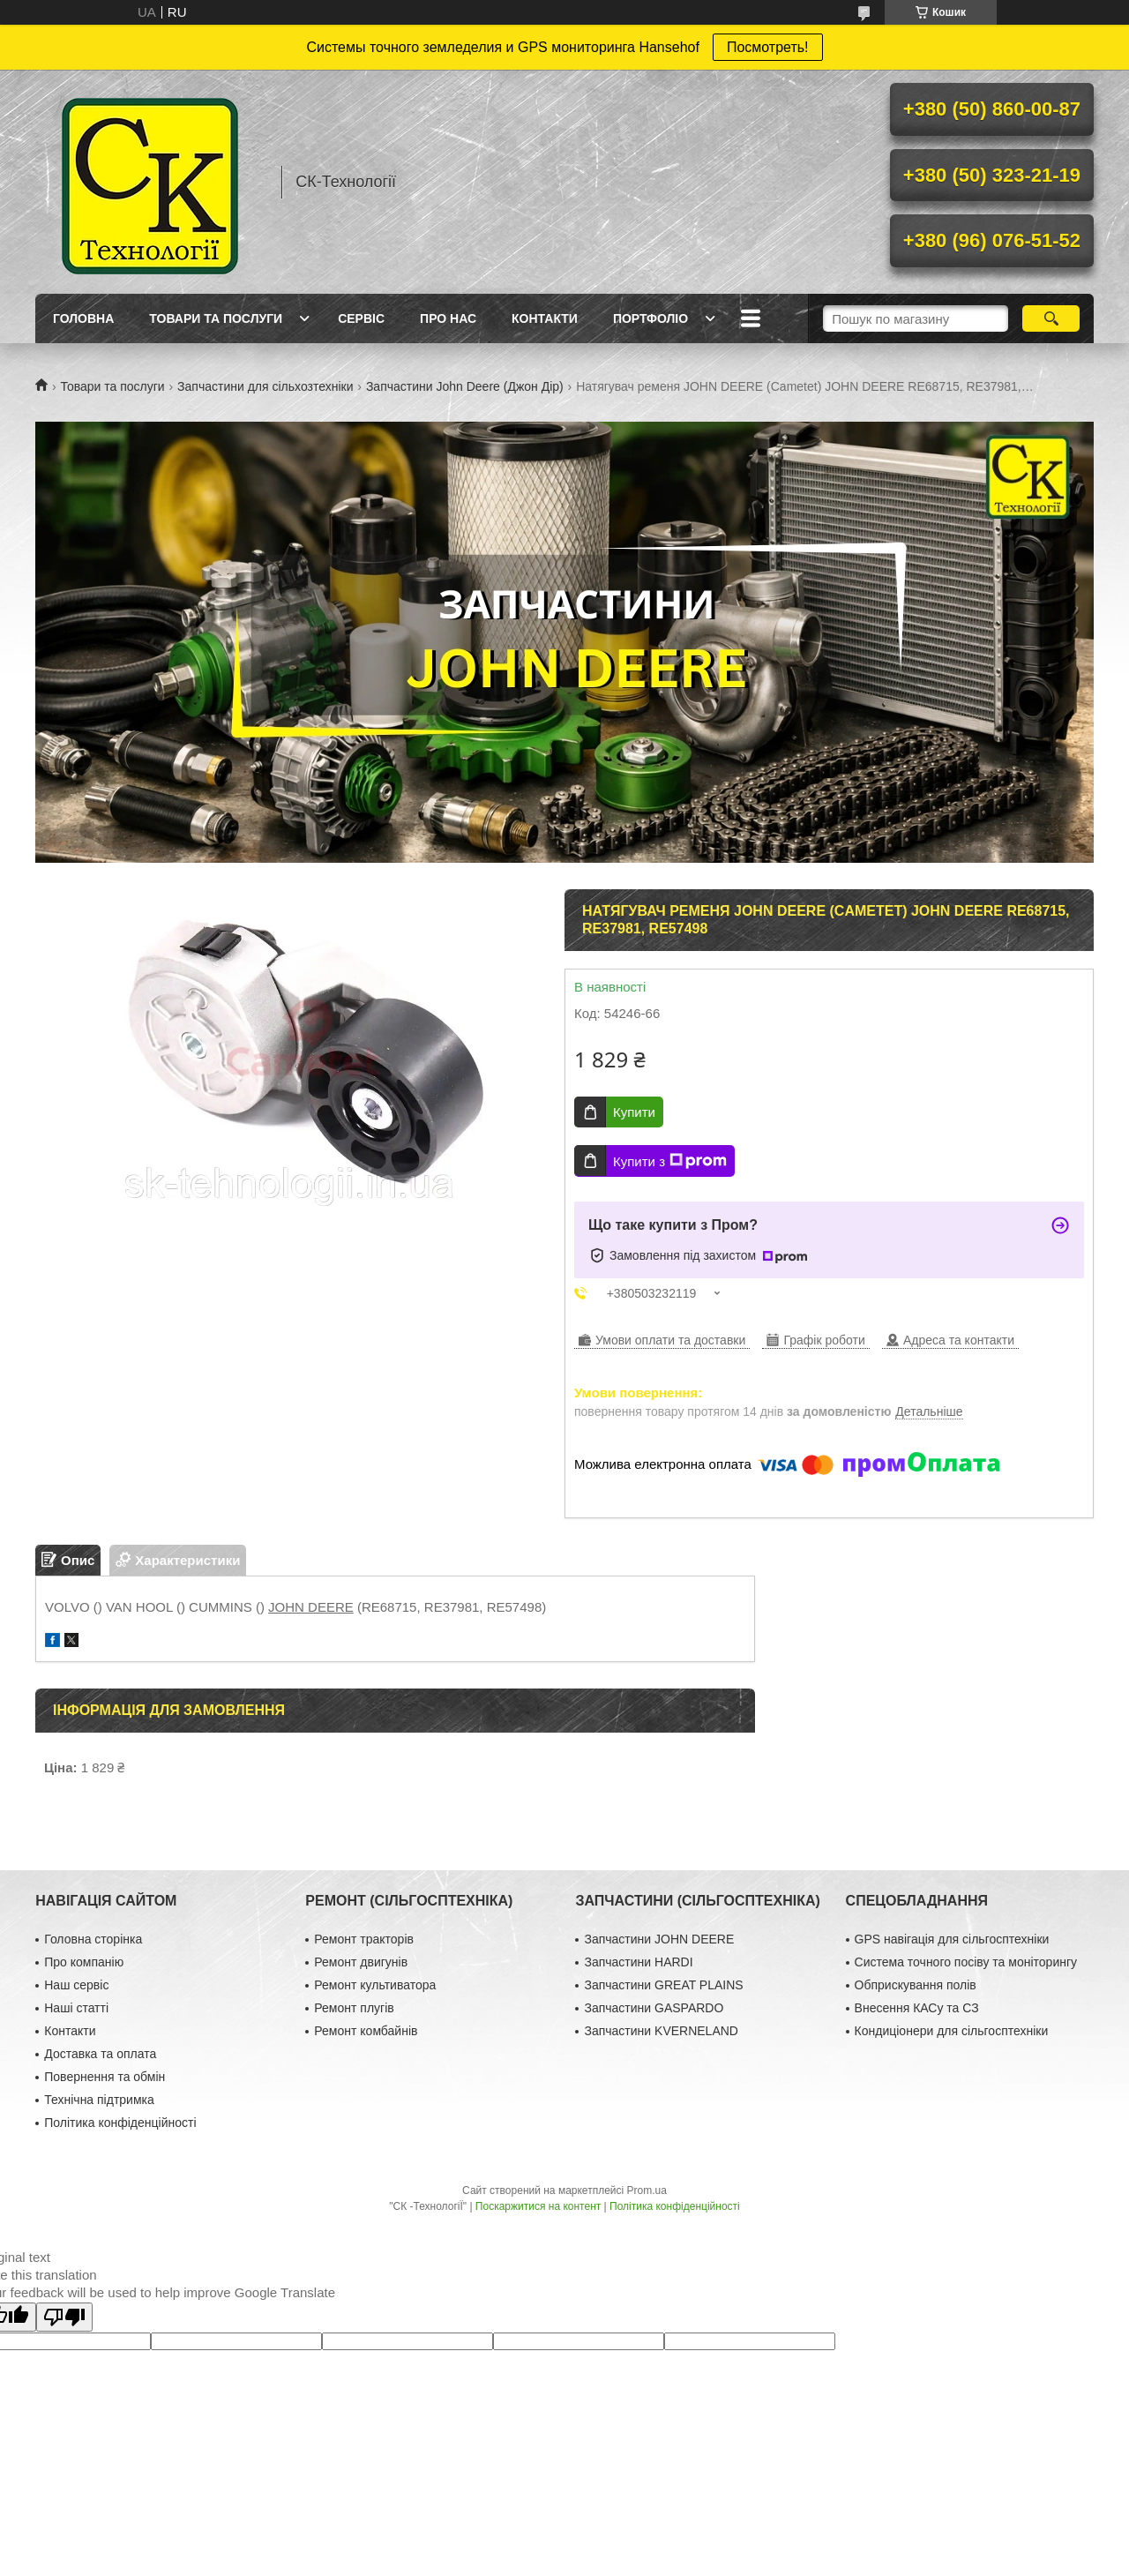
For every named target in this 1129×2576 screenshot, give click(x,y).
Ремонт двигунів (360, 1962)
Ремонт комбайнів (365, 2031)
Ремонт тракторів (364, 1939)
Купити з (670, 1161)
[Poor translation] (64, 2317)
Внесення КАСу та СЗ (917, 2008)
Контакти (545, 318)
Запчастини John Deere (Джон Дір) (465, 386)
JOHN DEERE (311, 1606)
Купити (634, 1112)
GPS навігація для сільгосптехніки (952, 1939)
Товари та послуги (215, 318)
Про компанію (83, 1962)
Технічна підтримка (99, 2100)
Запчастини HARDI (638, 1962)
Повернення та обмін (104, 2077)
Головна (83, 318)
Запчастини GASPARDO (653, 2008)
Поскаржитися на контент (538, 2206)
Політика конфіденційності (120, 2122)
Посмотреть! (768, 47)
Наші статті (76, 2008)
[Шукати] (1051, 318)
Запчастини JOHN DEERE (659, 1939)
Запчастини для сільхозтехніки (265, 386)
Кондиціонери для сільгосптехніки (952, 2031)
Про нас (448, 318)
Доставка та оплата (100, 2054)
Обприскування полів (915, 1985)
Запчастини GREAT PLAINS (663, 1985)
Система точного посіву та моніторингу (966, 1962)
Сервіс (361, 318)
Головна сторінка (93, 1939)
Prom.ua (647, 2190)
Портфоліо (650, 318)
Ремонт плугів (353, 2008)
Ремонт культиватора (375, 1985)
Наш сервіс (76, 1985)
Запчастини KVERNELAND (661, 2031)
